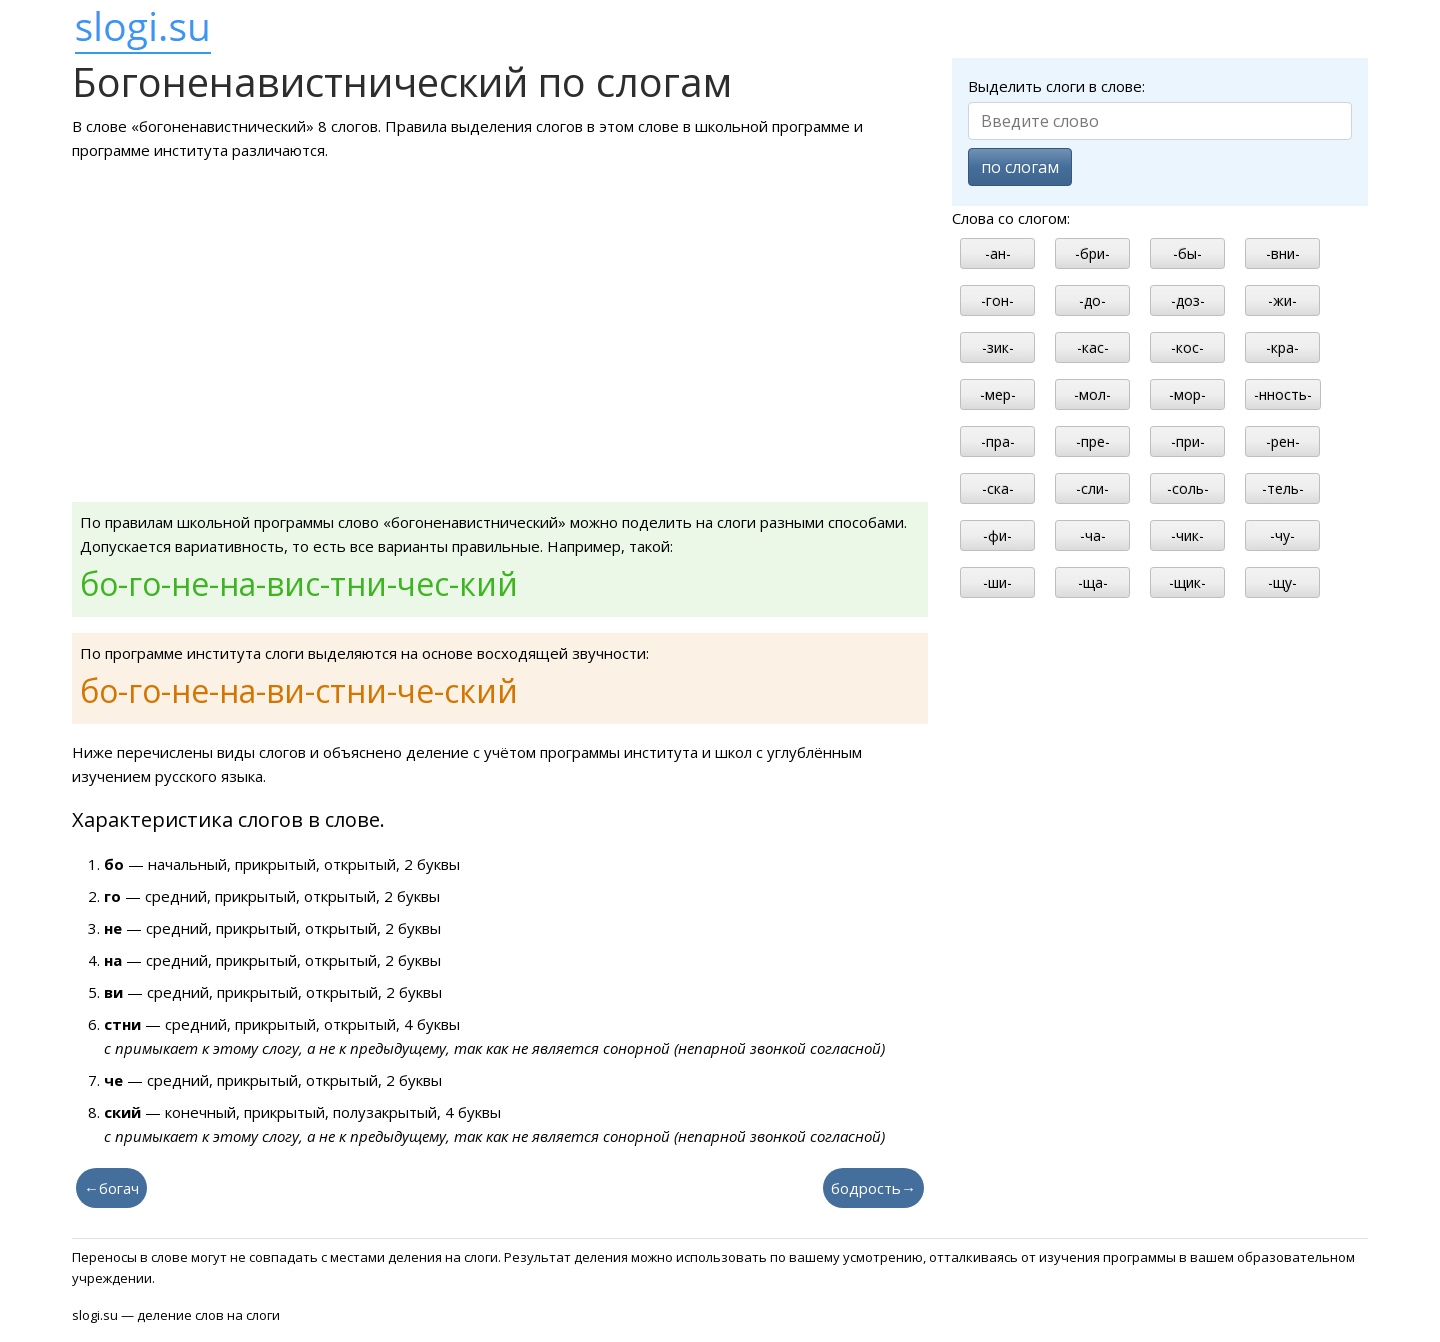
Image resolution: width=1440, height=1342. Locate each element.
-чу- (1282, 535)
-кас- (1093, 347)
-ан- (998, 253)
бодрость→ (873, 1188)
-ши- (997, 582)
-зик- (998, 347)
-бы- (1187, 253)
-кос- (1187, 347)
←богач (111, 1188)
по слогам (1020, 167)
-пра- (998, 441)
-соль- (1188, 488)
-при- (1188, 441)
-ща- (1093, 582)
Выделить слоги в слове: (1056, 86)
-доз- (1188, 300)
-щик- (1187, 582)
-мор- (1187, 394)
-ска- (998, 488)
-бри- (1092, 253)
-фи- (997, 535)
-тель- (1283, 488)
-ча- (1093, 535)
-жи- (1282, 300)
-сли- (1092, 488)
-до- (1092, 300)
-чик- (1187, 535)
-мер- (998, 394)
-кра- (1282, 347)
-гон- (997, 300)
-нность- (1283, 394)
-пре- (1093, 441)
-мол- (1092, 394)
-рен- (1283, 441)
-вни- (1283, 253)
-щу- (1282, 582)
